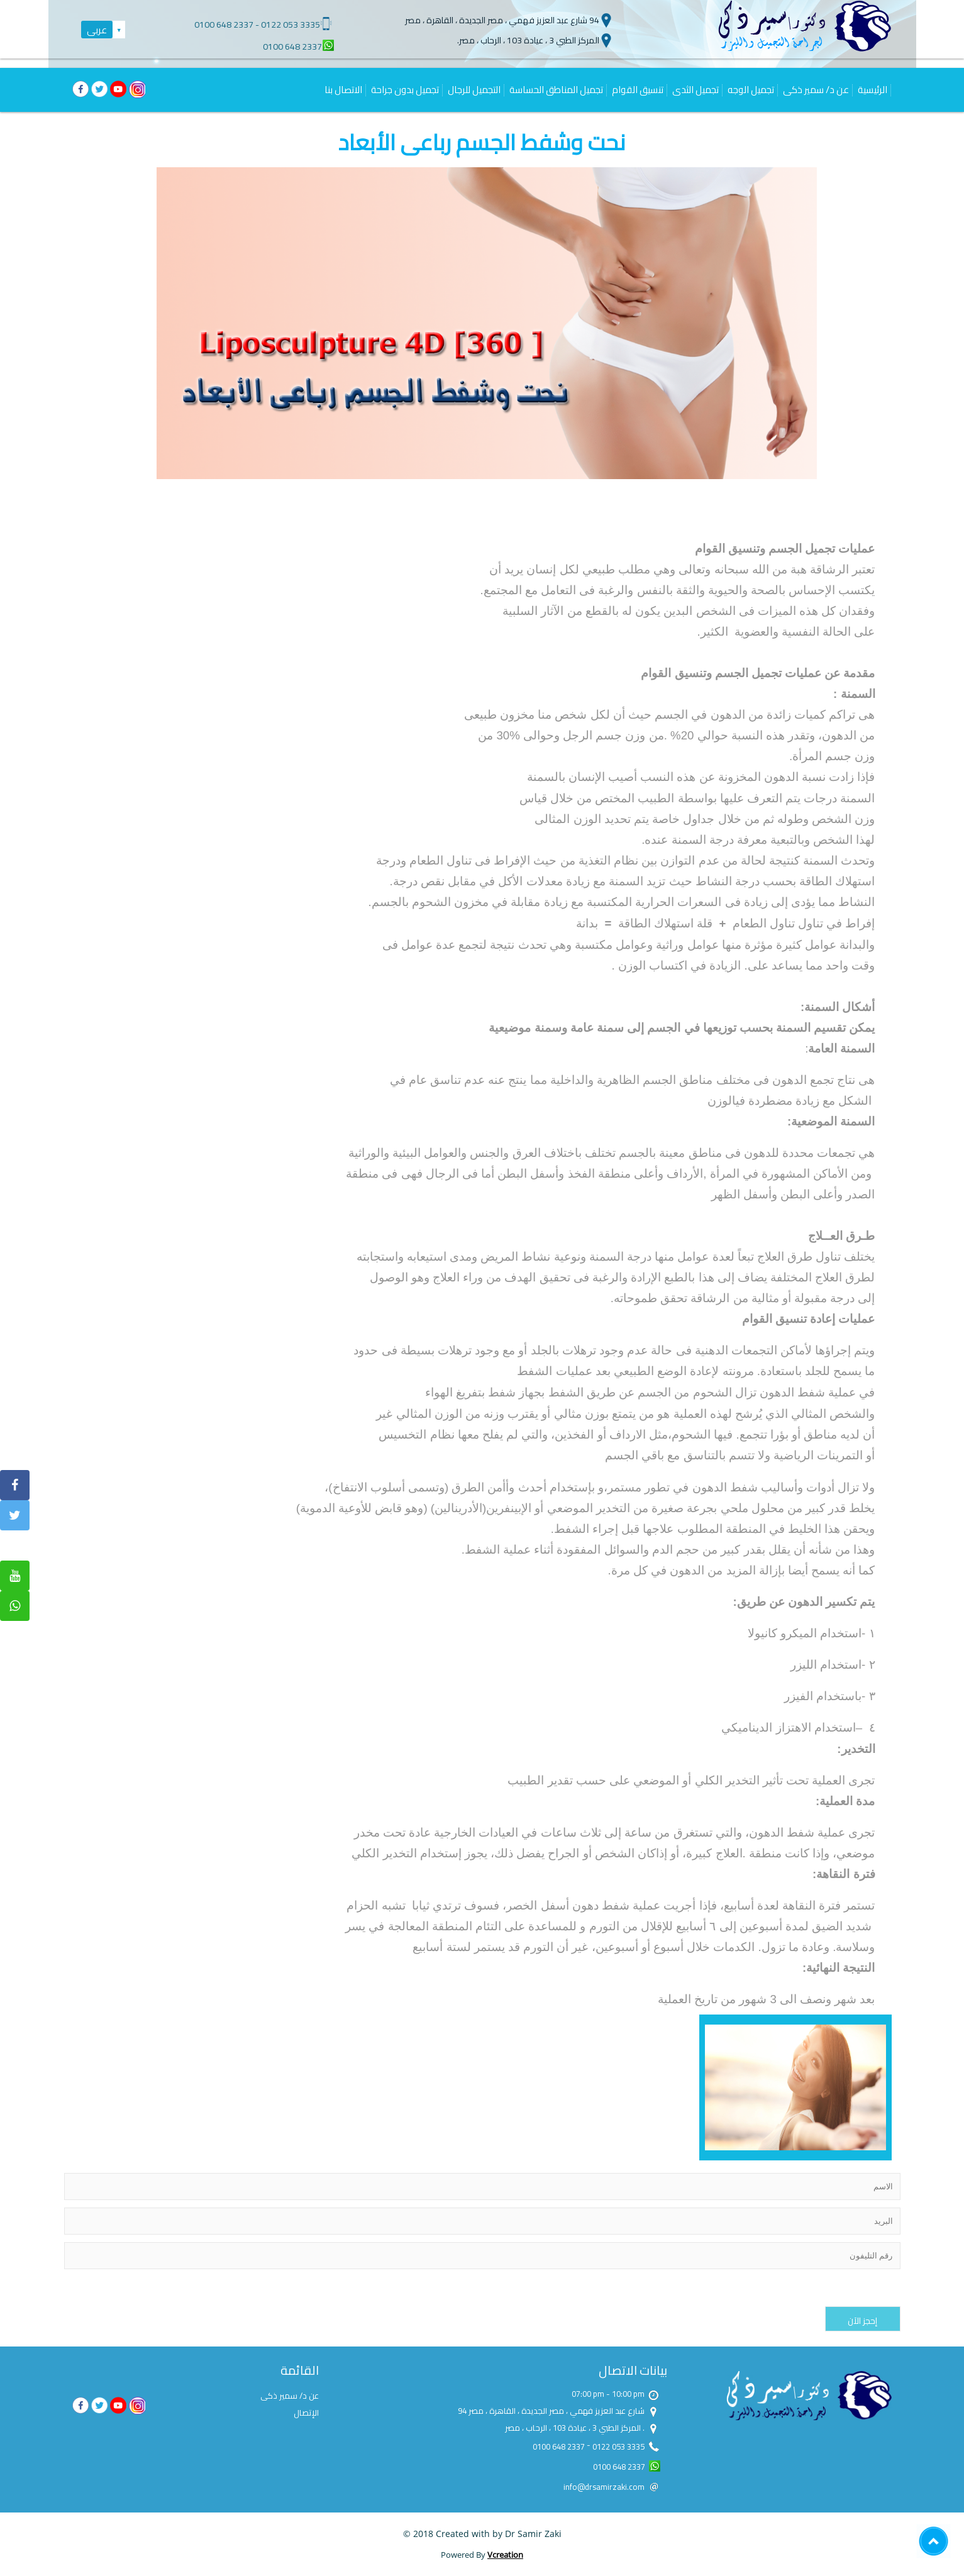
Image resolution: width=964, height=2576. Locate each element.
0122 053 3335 (290, 24)
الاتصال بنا (343, 89)
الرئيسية (872, 89)
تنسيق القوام (637, 89)
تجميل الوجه (751, 89)
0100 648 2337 (223, 24)
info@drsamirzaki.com (604, 2486)
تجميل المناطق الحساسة (556, 89)
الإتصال (306, 2412)
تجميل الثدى (695, 89)
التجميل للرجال (474, 89)
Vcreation (505, 2554)
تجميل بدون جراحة (405, 89)
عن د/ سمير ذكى (816, 89)
